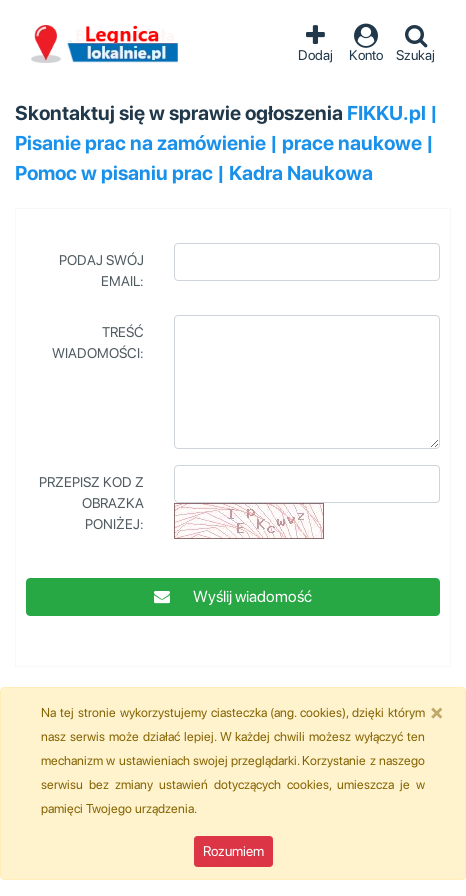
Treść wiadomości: (98, 342)
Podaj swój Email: (101, 270)
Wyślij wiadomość (233, 596)
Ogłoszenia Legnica (105, 44)
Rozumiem (233, 851)
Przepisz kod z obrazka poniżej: (91, 503)
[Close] (437, 712)
